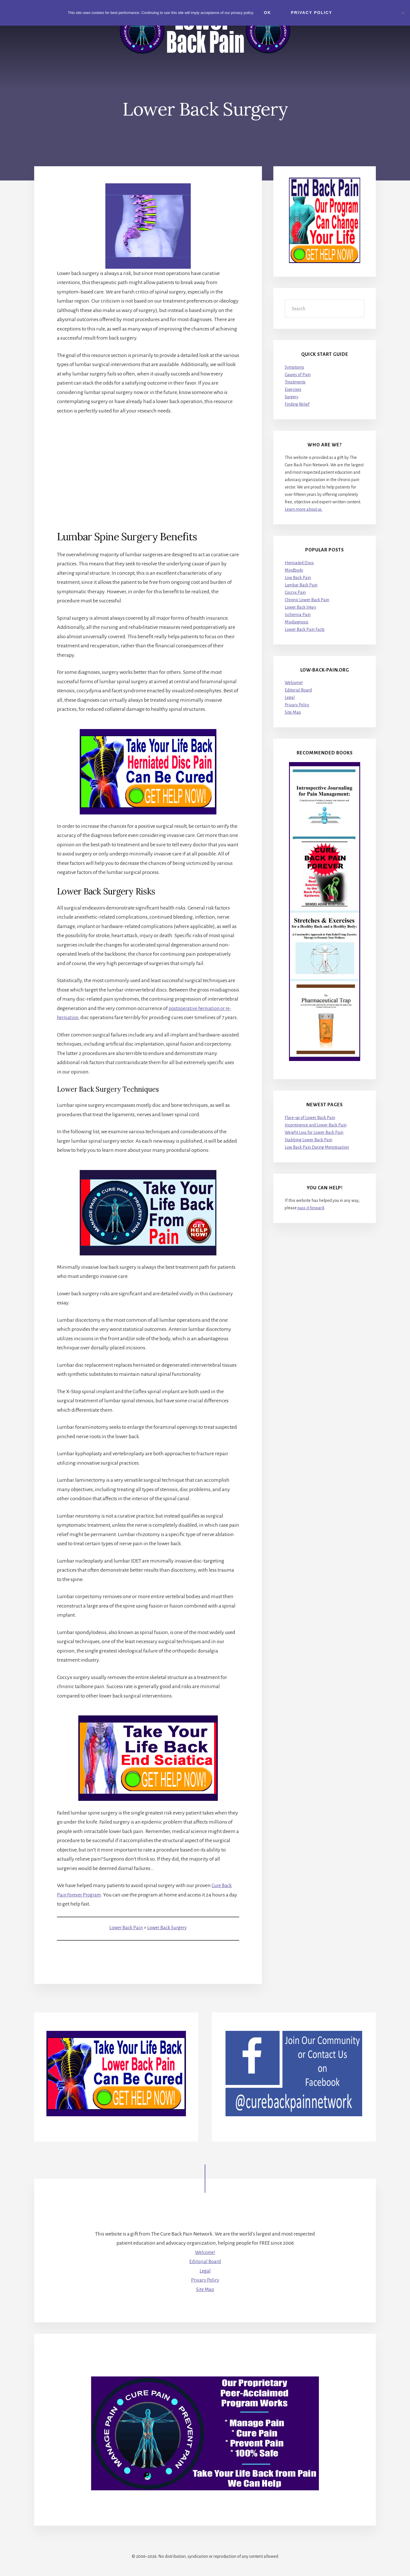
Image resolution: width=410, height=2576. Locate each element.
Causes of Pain (298, 374)
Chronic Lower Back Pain (307, 600)
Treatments (295, 382)
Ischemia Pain (298, 614)
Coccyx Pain (295, 592)
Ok (268, 12)
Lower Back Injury (300, 607)
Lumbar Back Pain (301, 585)
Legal (290, 697)
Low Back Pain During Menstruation (317, 1147)
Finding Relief (297, 404)
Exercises (293, 389)
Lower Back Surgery (168, 1936)
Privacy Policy (297, 705)
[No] (403, 12)
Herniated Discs (299, 563)
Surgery (291, 397)
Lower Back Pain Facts (305, 629)
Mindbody (294, 570)
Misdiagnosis (296, 622)
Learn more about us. (303, 509)
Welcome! (294, 683)
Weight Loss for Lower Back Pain (314, 1132)
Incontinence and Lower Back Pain (316, 1125)
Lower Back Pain (124, 1936)
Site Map (293, 712)
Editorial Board (298, 690)
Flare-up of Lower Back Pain (310, 1117)
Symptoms (294, 367)
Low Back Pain (298, 577)
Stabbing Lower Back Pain (308, 1140)
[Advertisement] (148, 463)
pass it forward (311, 1208)
